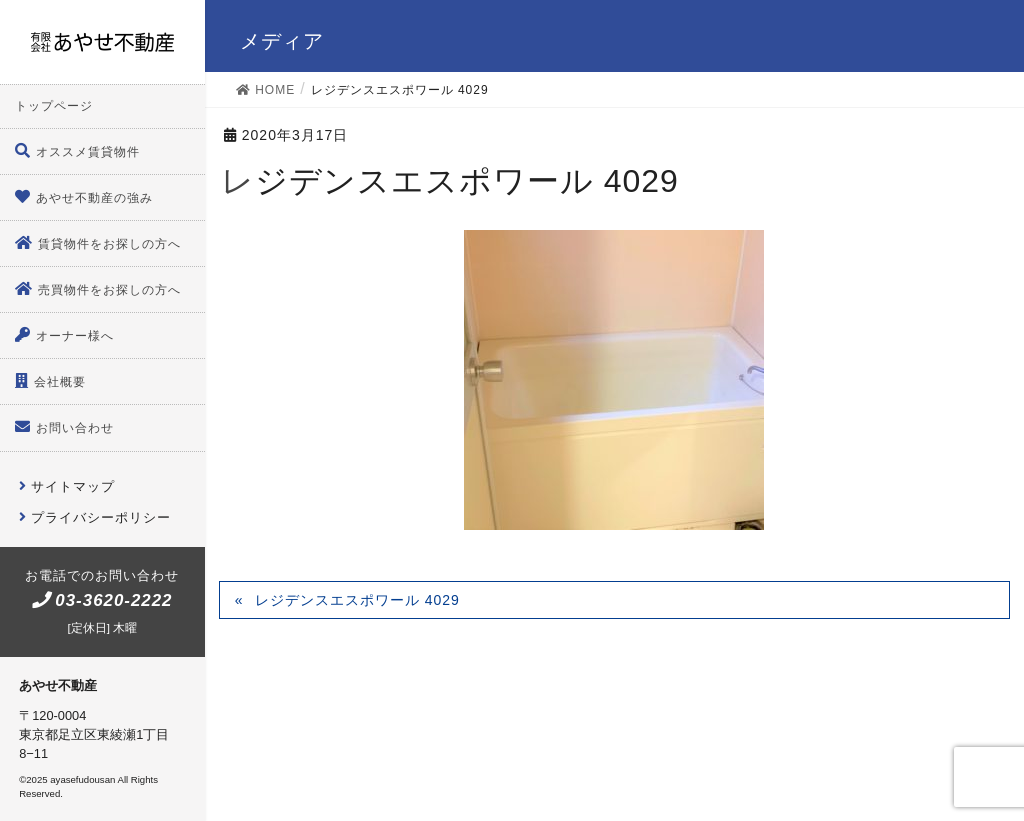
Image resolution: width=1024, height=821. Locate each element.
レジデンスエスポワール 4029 (357, 600)
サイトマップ (73, 486)
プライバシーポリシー (101, 517)
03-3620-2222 (113, 600)
